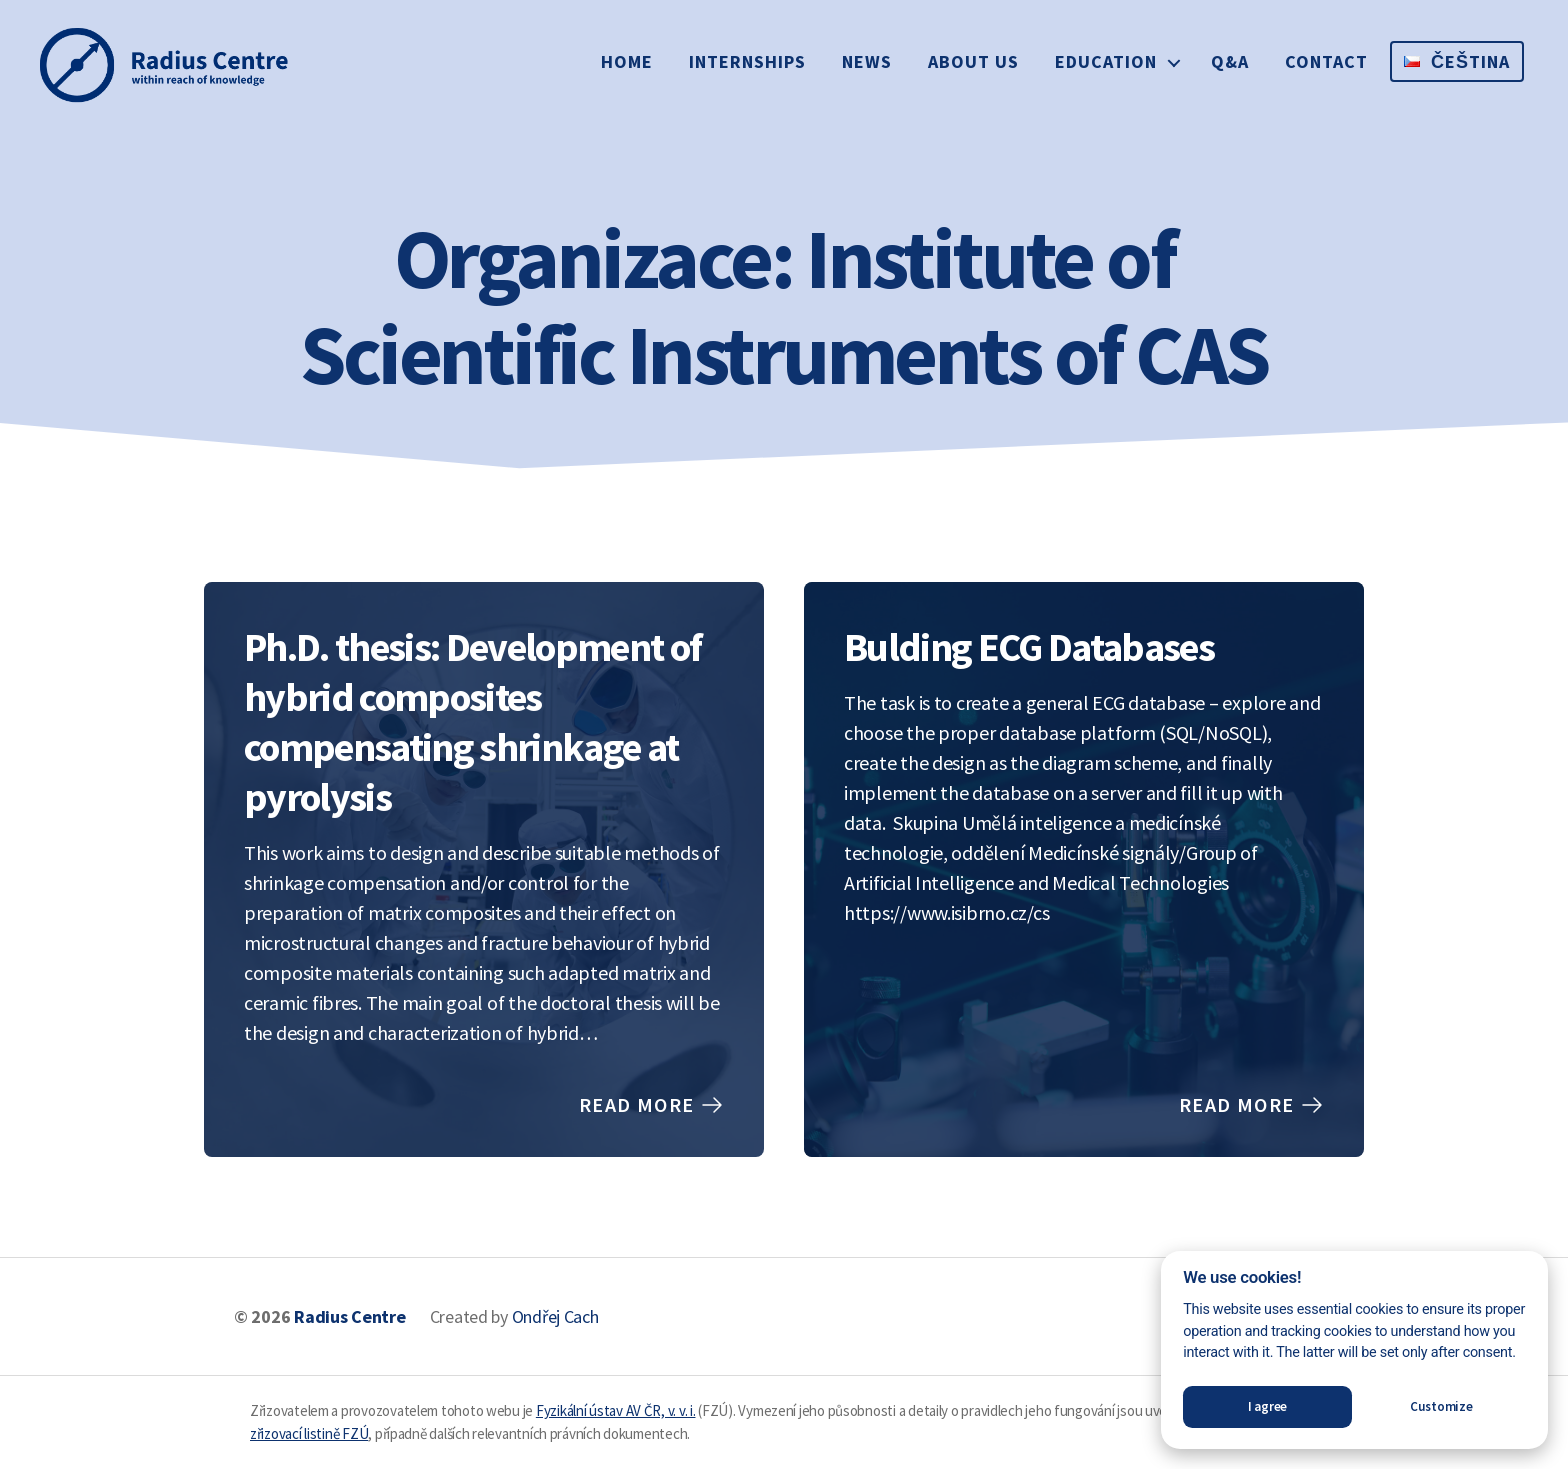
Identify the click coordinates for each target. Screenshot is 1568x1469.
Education (1106, 61)
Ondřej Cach (555, 1316)
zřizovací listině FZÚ (309, 1433)
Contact (1326, 61)
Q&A (1230, 61)
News (867, 61)
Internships (747, 61)
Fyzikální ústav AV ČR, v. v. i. (616, 1410)
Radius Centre (350, 1316)
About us (973, 61)
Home (627, 61)
